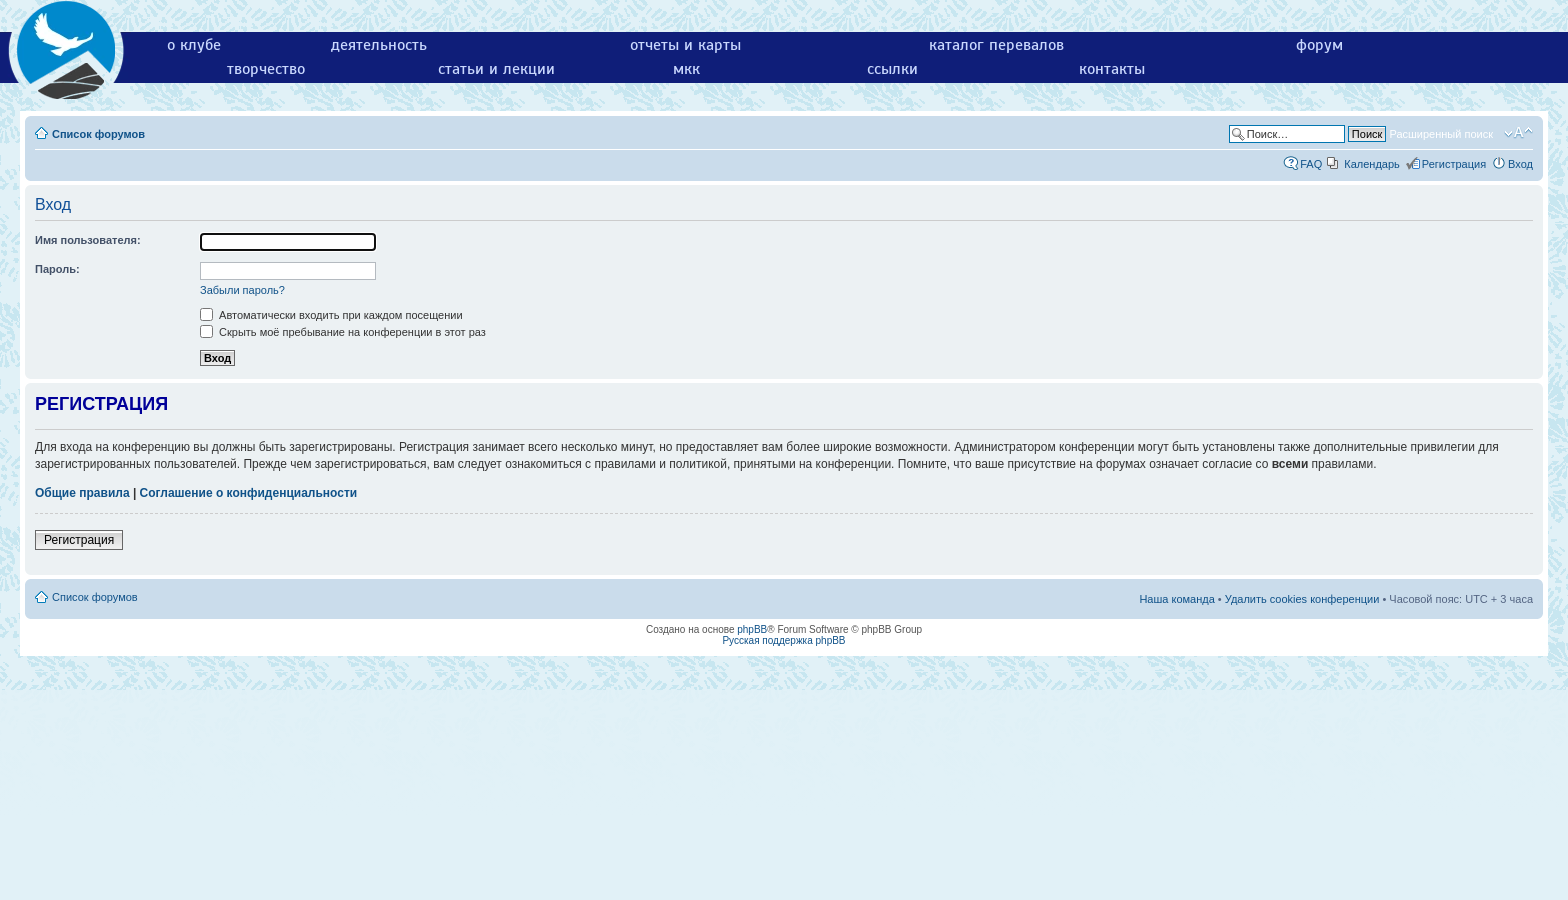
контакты (1112, 69)
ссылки (892, 69)
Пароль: (57, 269)
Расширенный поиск (1441, 134)
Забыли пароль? (242, 290)
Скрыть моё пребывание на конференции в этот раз (343, 332)
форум (1319, 45)
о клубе (194, 45)
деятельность (379, 45)
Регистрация (1454, 164)
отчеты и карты (685, 45)
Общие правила (82, 493)
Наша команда (1176, 599)
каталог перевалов (996, 45)
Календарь (1372, 164)
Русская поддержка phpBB (783, 640)
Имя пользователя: (88, 240)
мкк (686, 69)
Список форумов (98, 134)
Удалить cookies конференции (1302, 599)
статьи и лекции (496, 69)
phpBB (752, 629)
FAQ (1311, 164)
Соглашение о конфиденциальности (249, 493)
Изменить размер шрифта (1518, 133)
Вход (1520, 164)
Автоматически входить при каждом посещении (331, 315)
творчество (266, 69)
